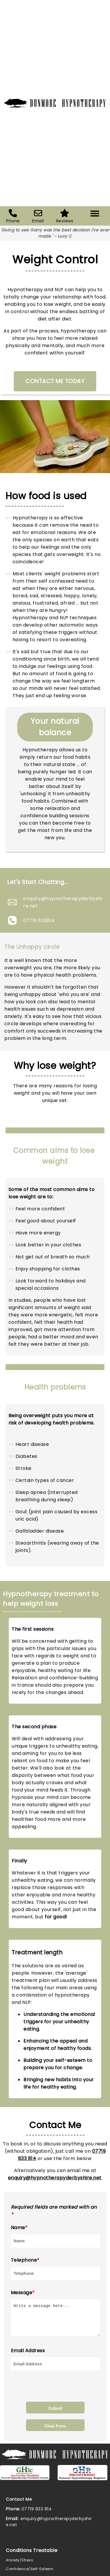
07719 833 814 (37, 2514)
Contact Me (19, 2504)
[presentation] (55, 2391)
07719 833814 (39, 920)
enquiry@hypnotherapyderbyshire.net (62, 902)
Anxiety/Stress (19, 2565)
